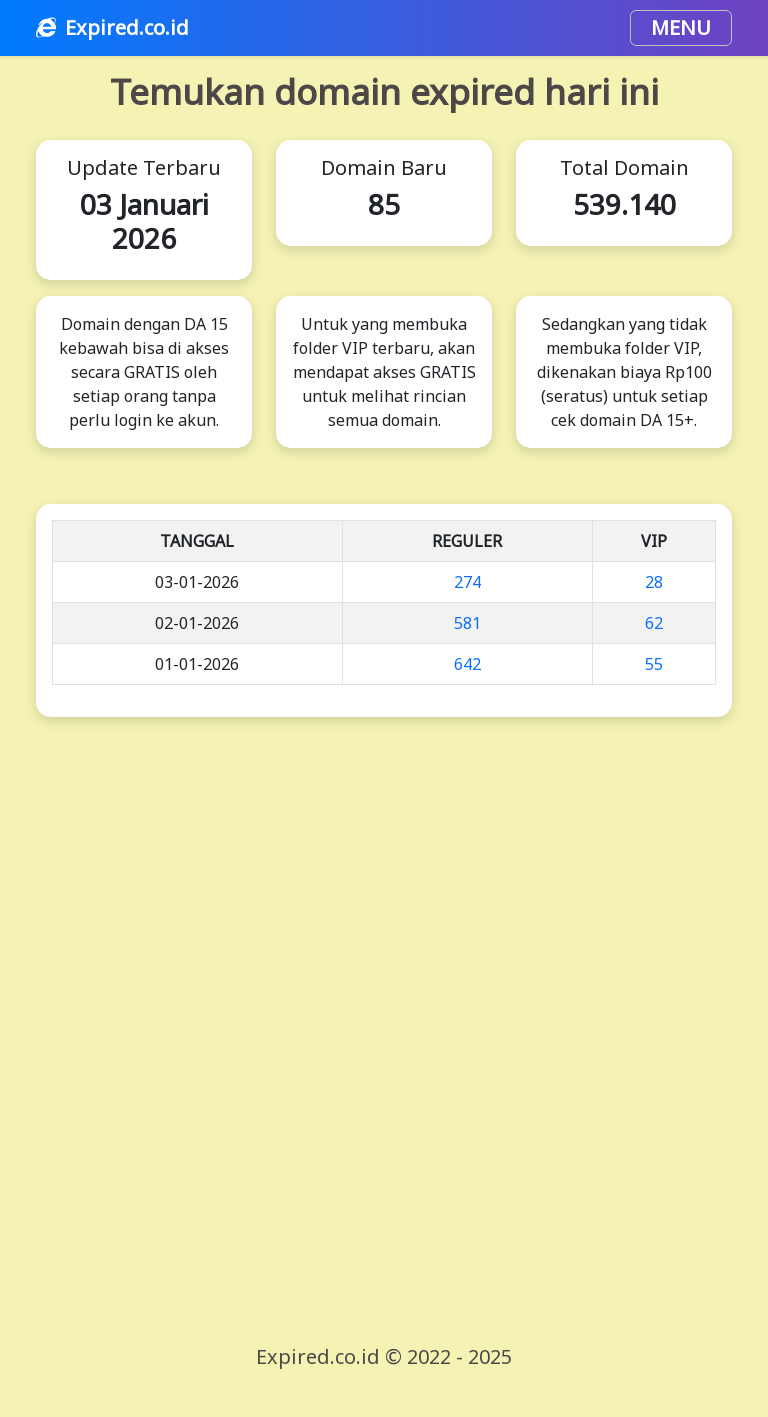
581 (467, 623)
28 (654, 582)
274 (467, 582)
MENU (681, 27)
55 (654, 664)
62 (654, 623)
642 (467, 664)
